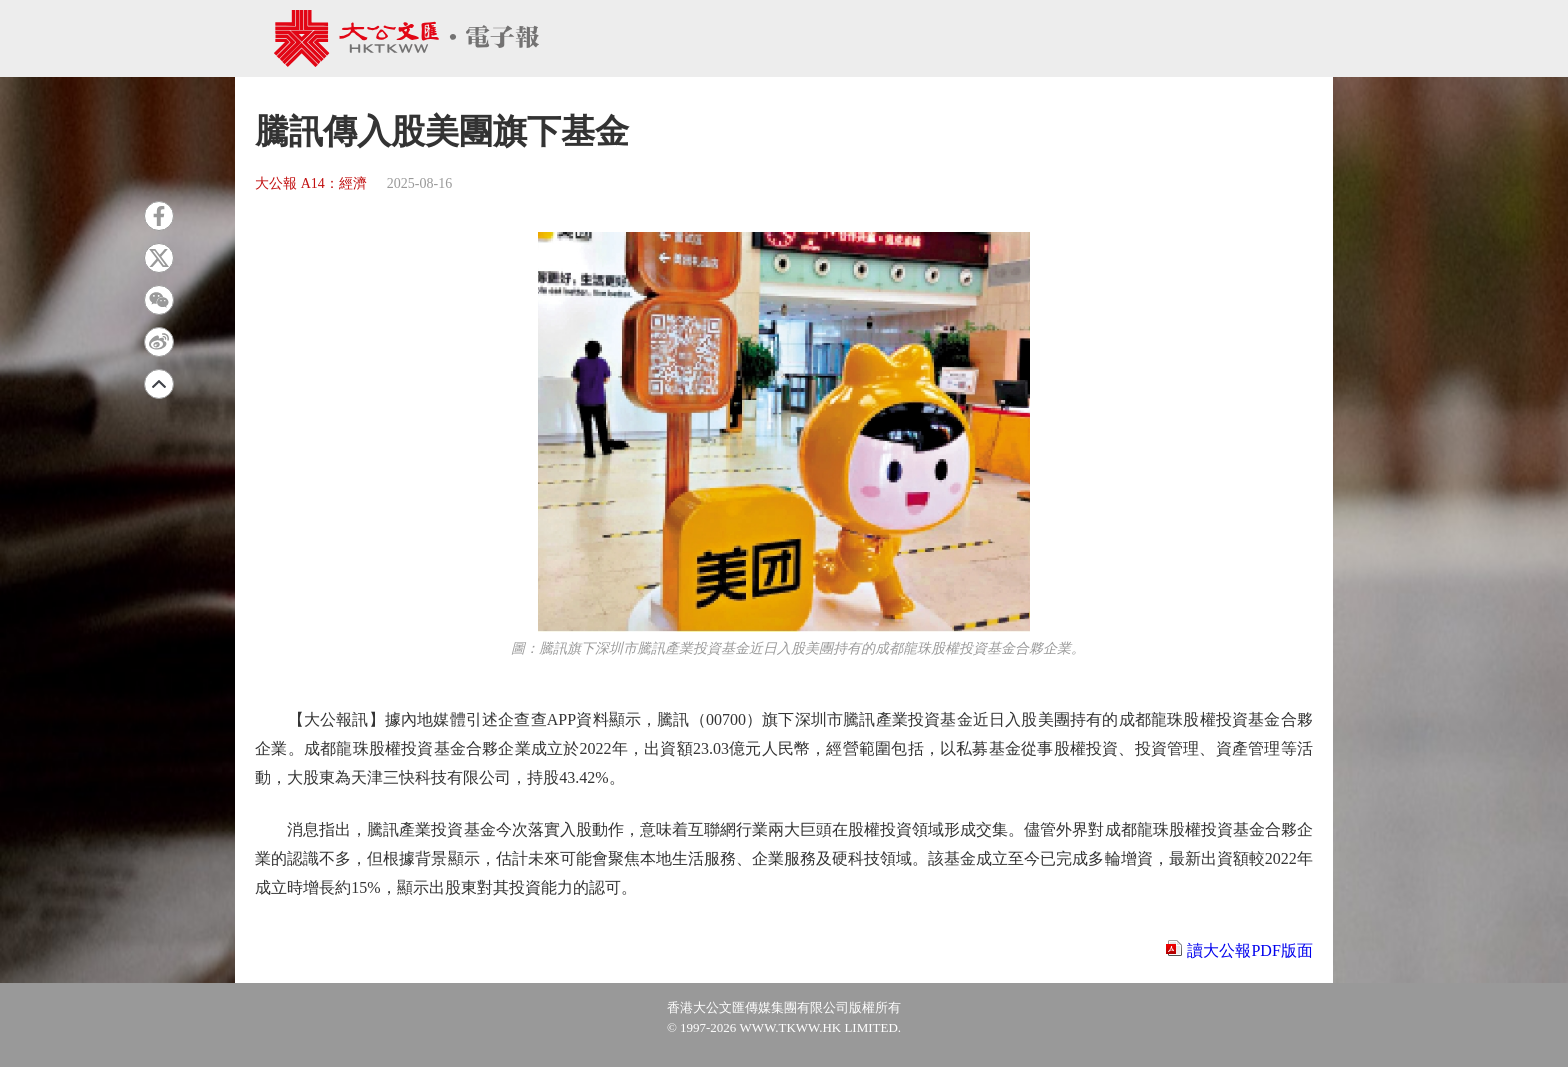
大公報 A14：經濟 (311, 183)
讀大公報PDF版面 (1249, 950)
